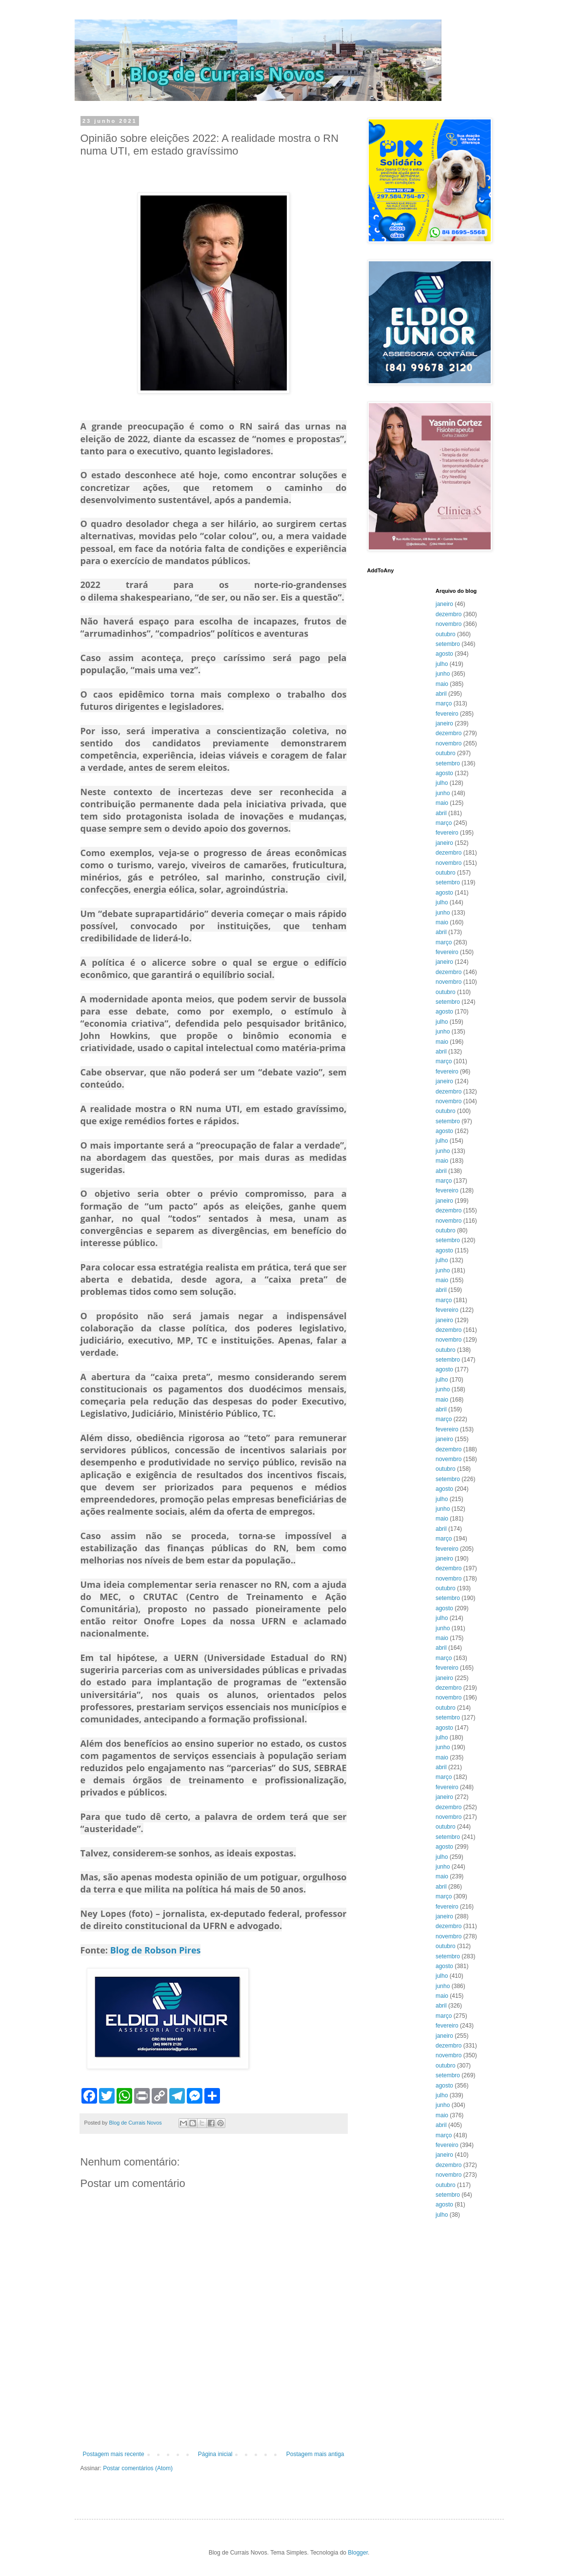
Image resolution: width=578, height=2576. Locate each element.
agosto (444, 653)
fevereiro (447, 713)
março (444, 703)
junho (443, 673)
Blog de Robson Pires (155, 1950)
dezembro (448, 614)
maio (442, 684)
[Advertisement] (214, 2424)
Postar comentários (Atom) (138, 2468)
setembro (448, 644)
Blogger (358, 2552)
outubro (446, 634)
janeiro (444, 604)
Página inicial (215, 2454)
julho (442, 664)
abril (441, 693)
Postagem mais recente (113, 2454)
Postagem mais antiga (315, 2454)
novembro (448, 624)
